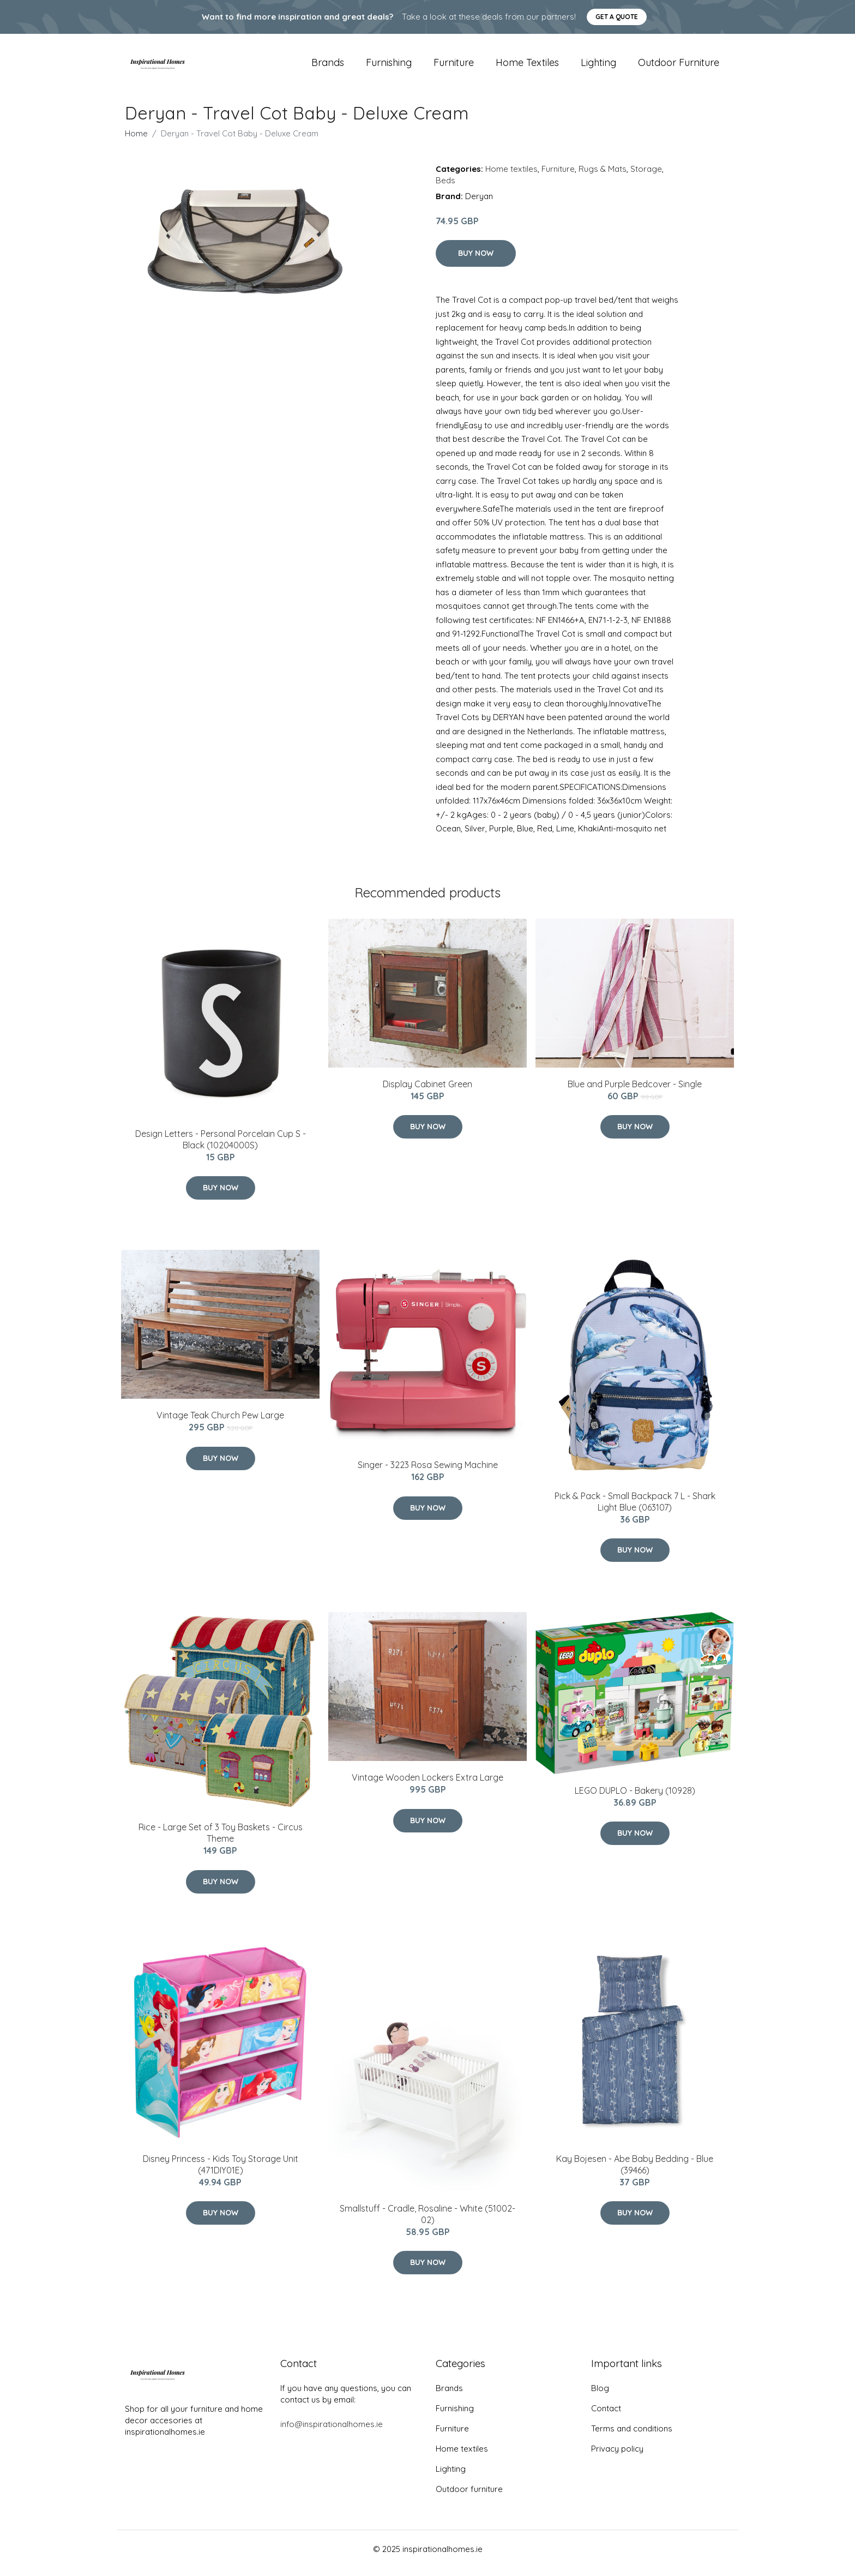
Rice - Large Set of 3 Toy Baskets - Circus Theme (221, 1840)
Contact (606, 2416)
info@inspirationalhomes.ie (331, 2432)
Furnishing (389, 66)
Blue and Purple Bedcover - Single (635, 1091)
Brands (327, 66)
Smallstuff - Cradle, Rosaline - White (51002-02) (427, 2221)
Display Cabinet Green (427, 1091)
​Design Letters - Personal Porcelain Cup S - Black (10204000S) (220, 1147)
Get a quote (616, 17)
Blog (600, 2396)
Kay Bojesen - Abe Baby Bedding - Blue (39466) (634, 2172)
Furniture (453, 66)
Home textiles (527, 66)
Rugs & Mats (603, 176)
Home (136, 141)
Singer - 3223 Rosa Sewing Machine (428, 1472)
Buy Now (475, 261)
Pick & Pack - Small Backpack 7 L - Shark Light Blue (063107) (635, 1509)
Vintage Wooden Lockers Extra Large (427, 1785)
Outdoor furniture (678, 66)
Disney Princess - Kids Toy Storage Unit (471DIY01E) (220, 2172)
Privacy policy (617, 2457)
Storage (646, 176)
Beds (445, 188)
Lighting (598, 66)
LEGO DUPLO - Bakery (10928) (635, 1798)
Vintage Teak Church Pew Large (220, 1422)
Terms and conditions (631, 2436)
